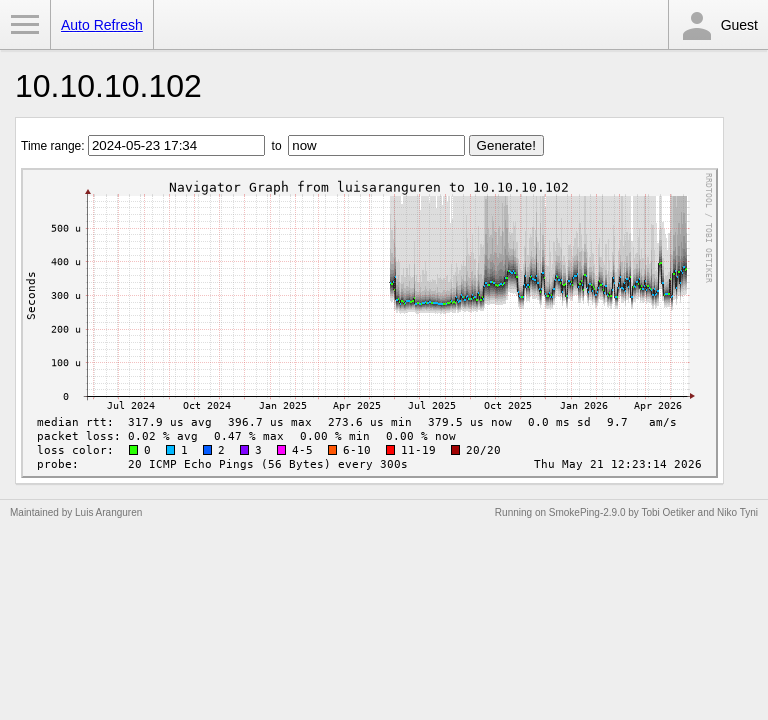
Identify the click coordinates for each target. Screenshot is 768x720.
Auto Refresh (102, 25)
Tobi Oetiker (667, 512)
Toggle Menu (25, 25)
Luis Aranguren (108, 512)
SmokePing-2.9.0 (587, 512)
